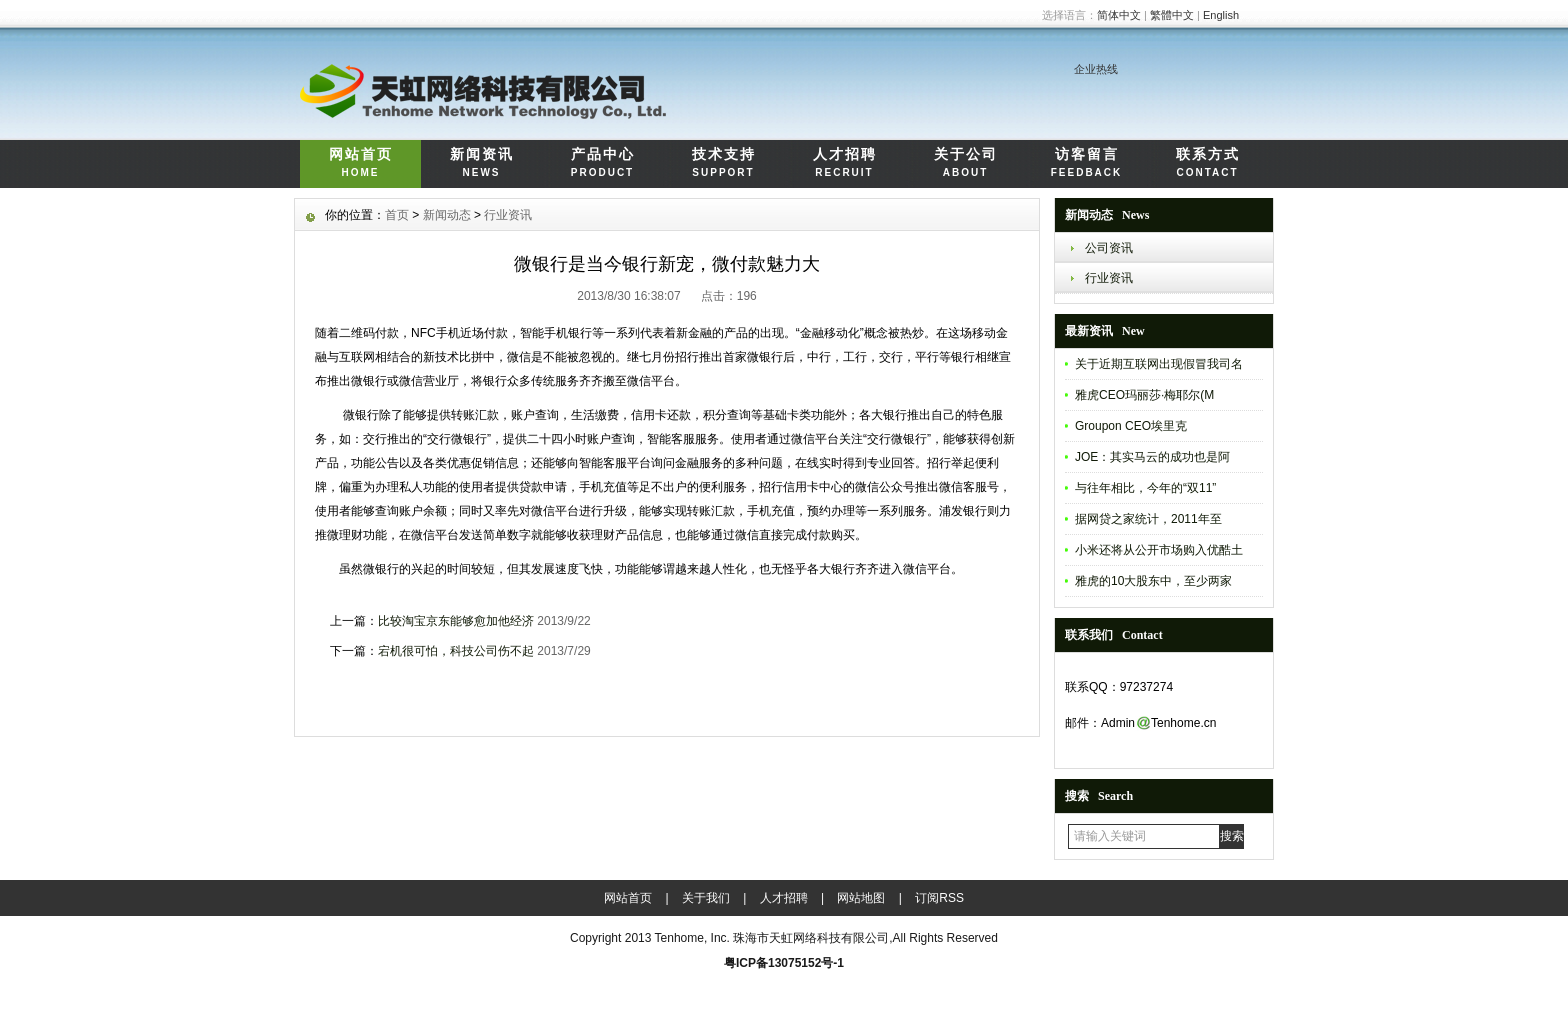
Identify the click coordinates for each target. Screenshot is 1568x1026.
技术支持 (723, 164)
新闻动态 (447, 215)
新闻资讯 (481, 164)
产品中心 (602, 164)
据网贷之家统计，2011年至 (1148, 519)
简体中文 (1119, 15)
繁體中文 (1172, 15)
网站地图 (861, 898)
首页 (397, 215)
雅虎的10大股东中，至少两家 (1153, 581)
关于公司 (965, 164)
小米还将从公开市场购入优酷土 (1159, 550)
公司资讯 (1109, 248)
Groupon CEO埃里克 (1131, 426)
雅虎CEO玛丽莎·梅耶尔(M (1144, 395)
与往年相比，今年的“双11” (1145, 488)
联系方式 (1207, 164)
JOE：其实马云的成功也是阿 (1152, 457)
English (1221, 15)
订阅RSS (939, 898)
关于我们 (706, 898)
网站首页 (360, 164)
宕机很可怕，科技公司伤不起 (456, 651)
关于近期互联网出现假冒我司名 (1159, 364)
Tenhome (679, 938)
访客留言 (1086, 164)
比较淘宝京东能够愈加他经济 (456, 621)
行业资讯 (1109, 278)
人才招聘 (844, 164)
